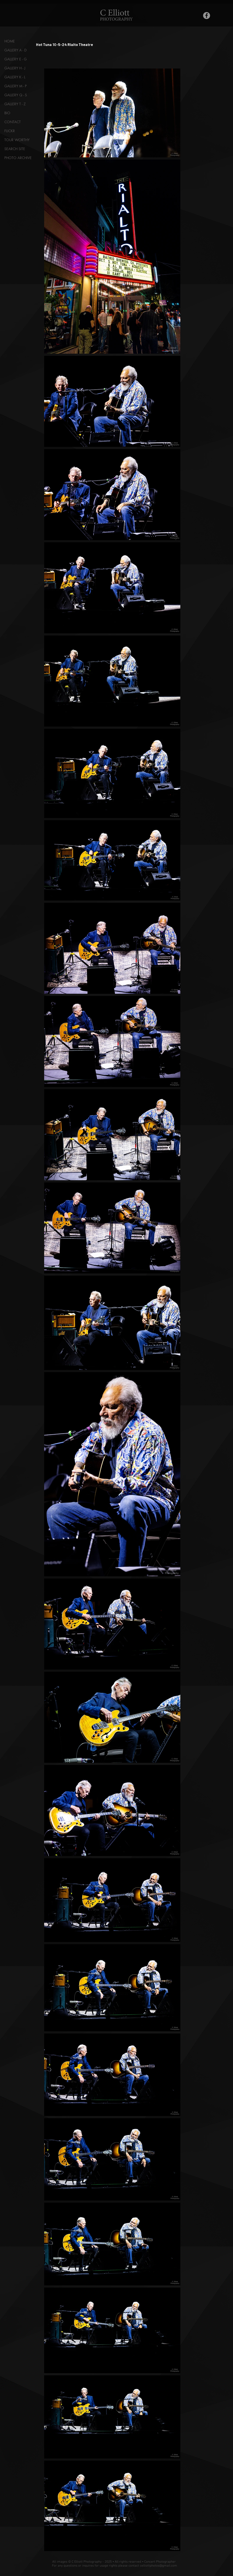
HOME (9, 41)
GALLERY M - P (15, 86)
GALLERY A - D (15, 50)
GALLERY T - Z (15, 104)
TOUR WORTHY (17, 140)
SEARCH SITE (14, 149)
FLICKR (9, 131)
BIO (7, 113)
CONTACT (12, 122)
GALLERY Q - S (15, 95)
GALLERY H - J (14, 68)
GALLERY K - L (14, 77)
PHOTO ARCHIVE (18, 158)
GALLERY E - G (15, 59)
